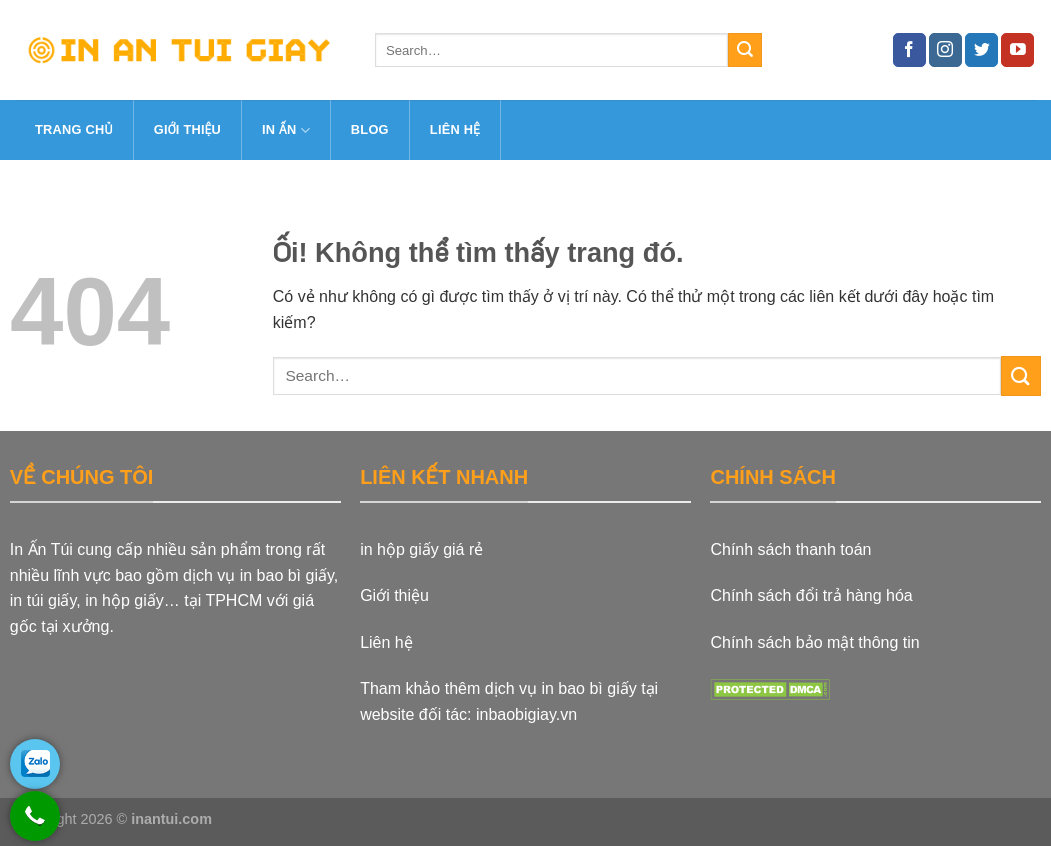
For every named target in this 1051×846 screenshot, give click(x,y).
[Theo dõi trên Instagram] (945, 50)
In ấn (286, 130)
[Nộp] (745, 50)
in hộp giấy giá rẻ (421, 549)
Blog (370, 129)
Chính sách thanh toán (790, 549)
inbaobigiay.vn (526, 714)
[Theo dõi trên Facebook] (909, 50)
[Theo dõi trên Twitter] (981, 50)
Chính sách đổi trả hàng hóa (811, 595)
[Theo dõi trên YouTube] (1017, 50)
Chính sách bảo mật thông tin (814, 642)
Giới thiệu (187, 129)
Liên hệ (455, 129)
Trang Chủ (74, 129)
